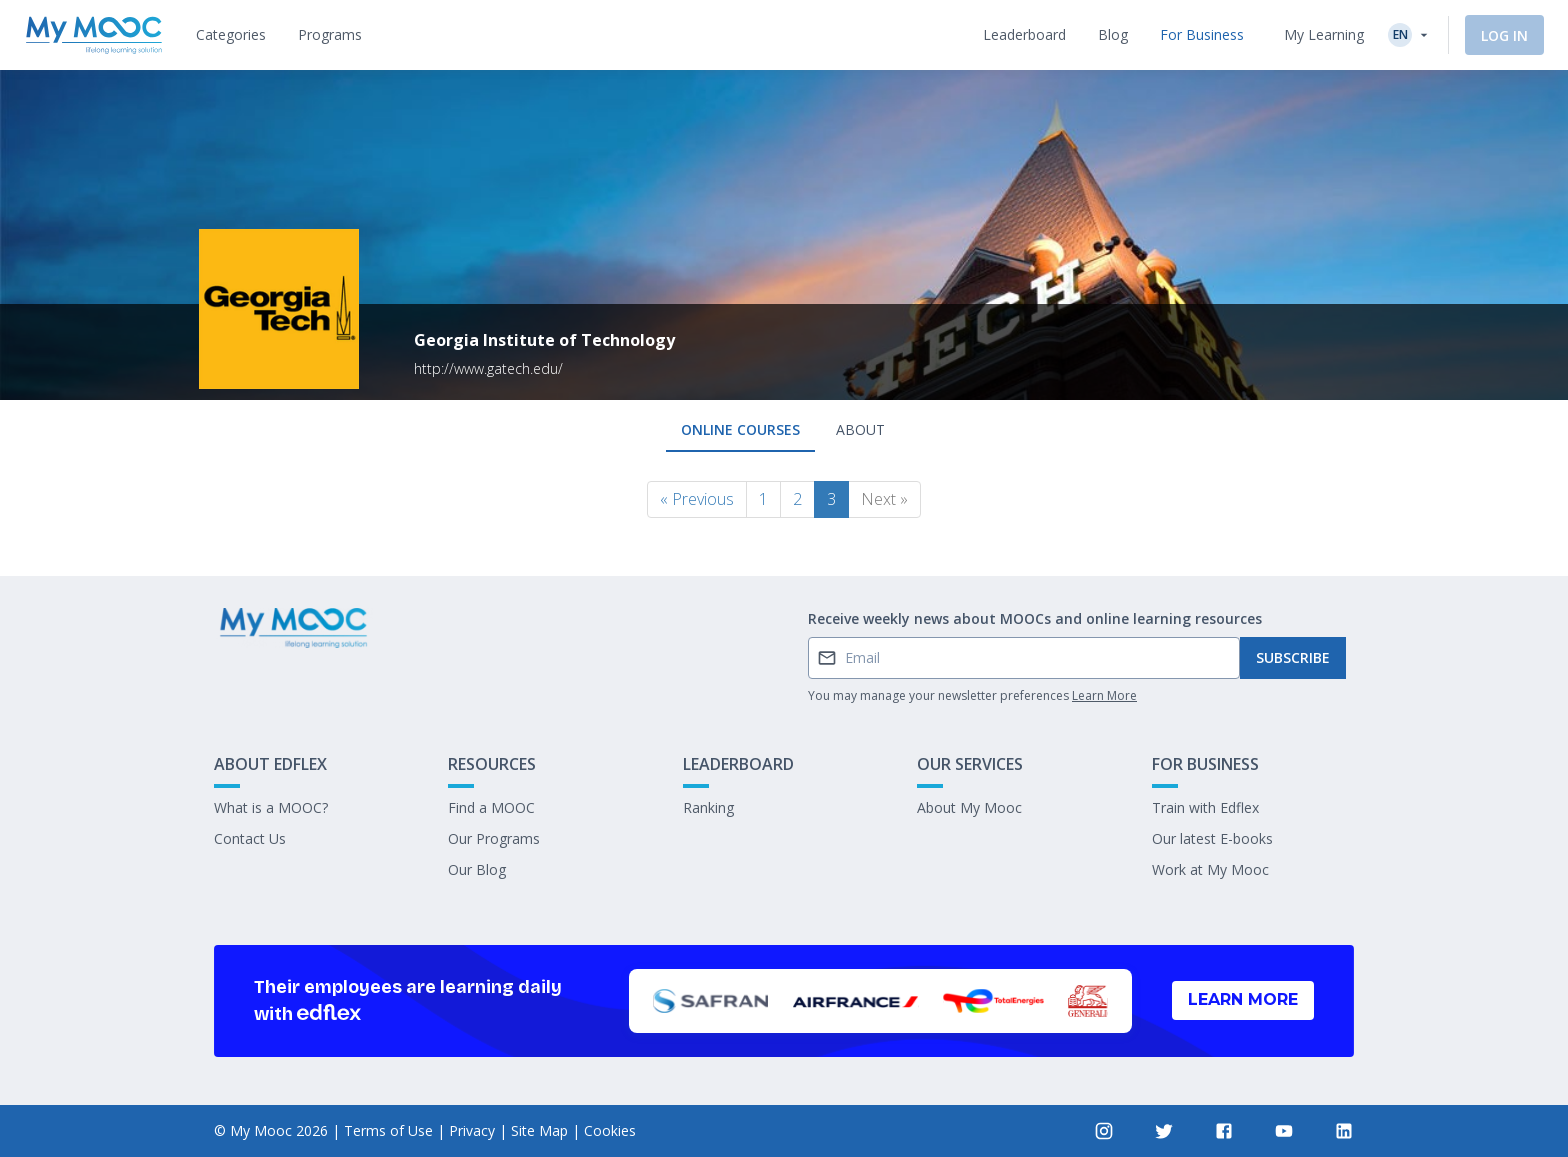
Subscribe (1293, 657)
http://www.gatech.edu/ (488, 368)
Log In (1504, 35)
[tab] (231, 35)
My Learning (1324, 34)
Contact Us (250, 838)
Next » (884, 499)
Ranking (708, 807)
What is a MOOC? (271, 807)
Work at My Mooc (1210, 869)
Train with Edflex (1205, 807)
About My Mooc (969, 807)
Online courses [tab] (740, 429)
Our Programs (494, 838)
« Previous (697, 499)
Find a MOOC (491, 807)
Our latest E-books (1212, 838)
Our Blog (477, 869)
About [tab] (860, 429)
